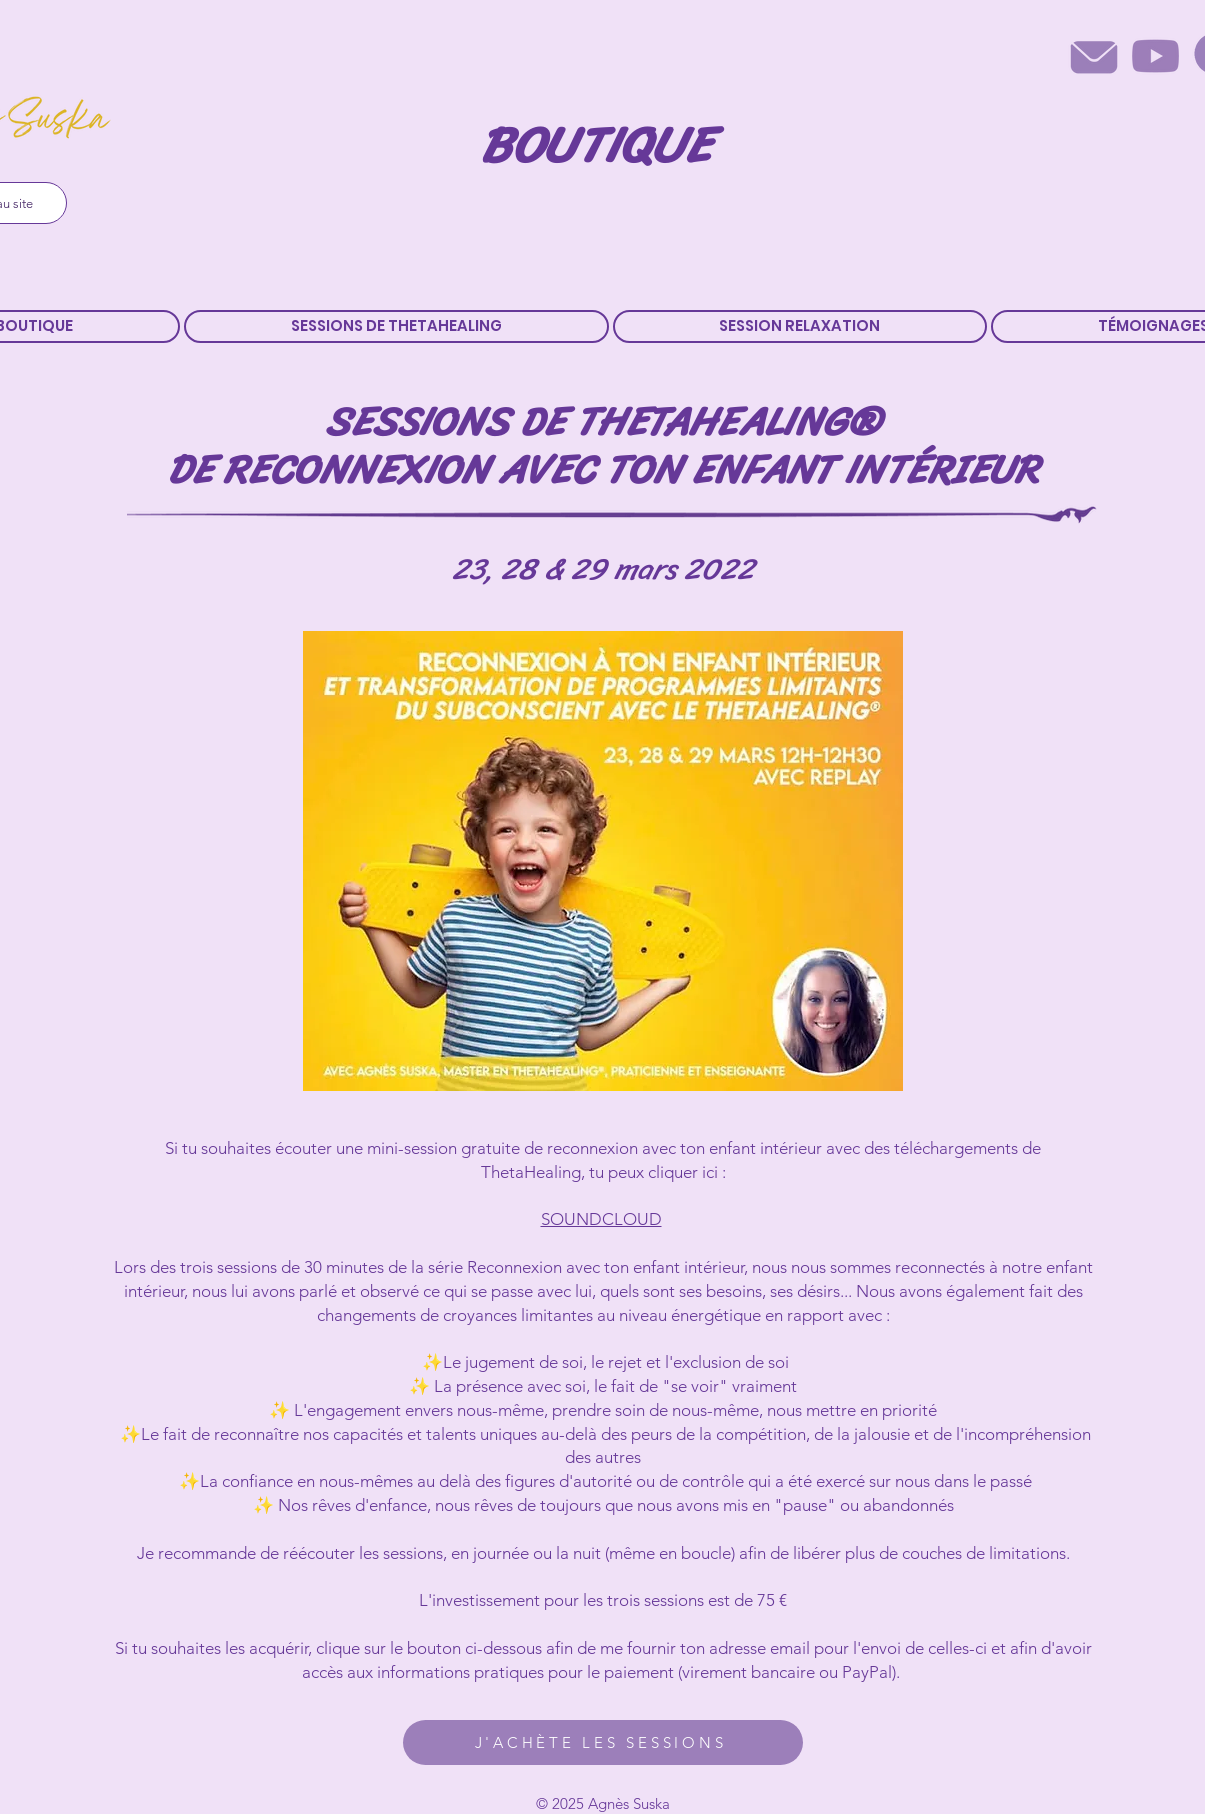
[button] (396, 326)
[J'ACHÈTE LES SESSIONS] (603, 1742)
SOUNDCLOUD (601, 1219)
